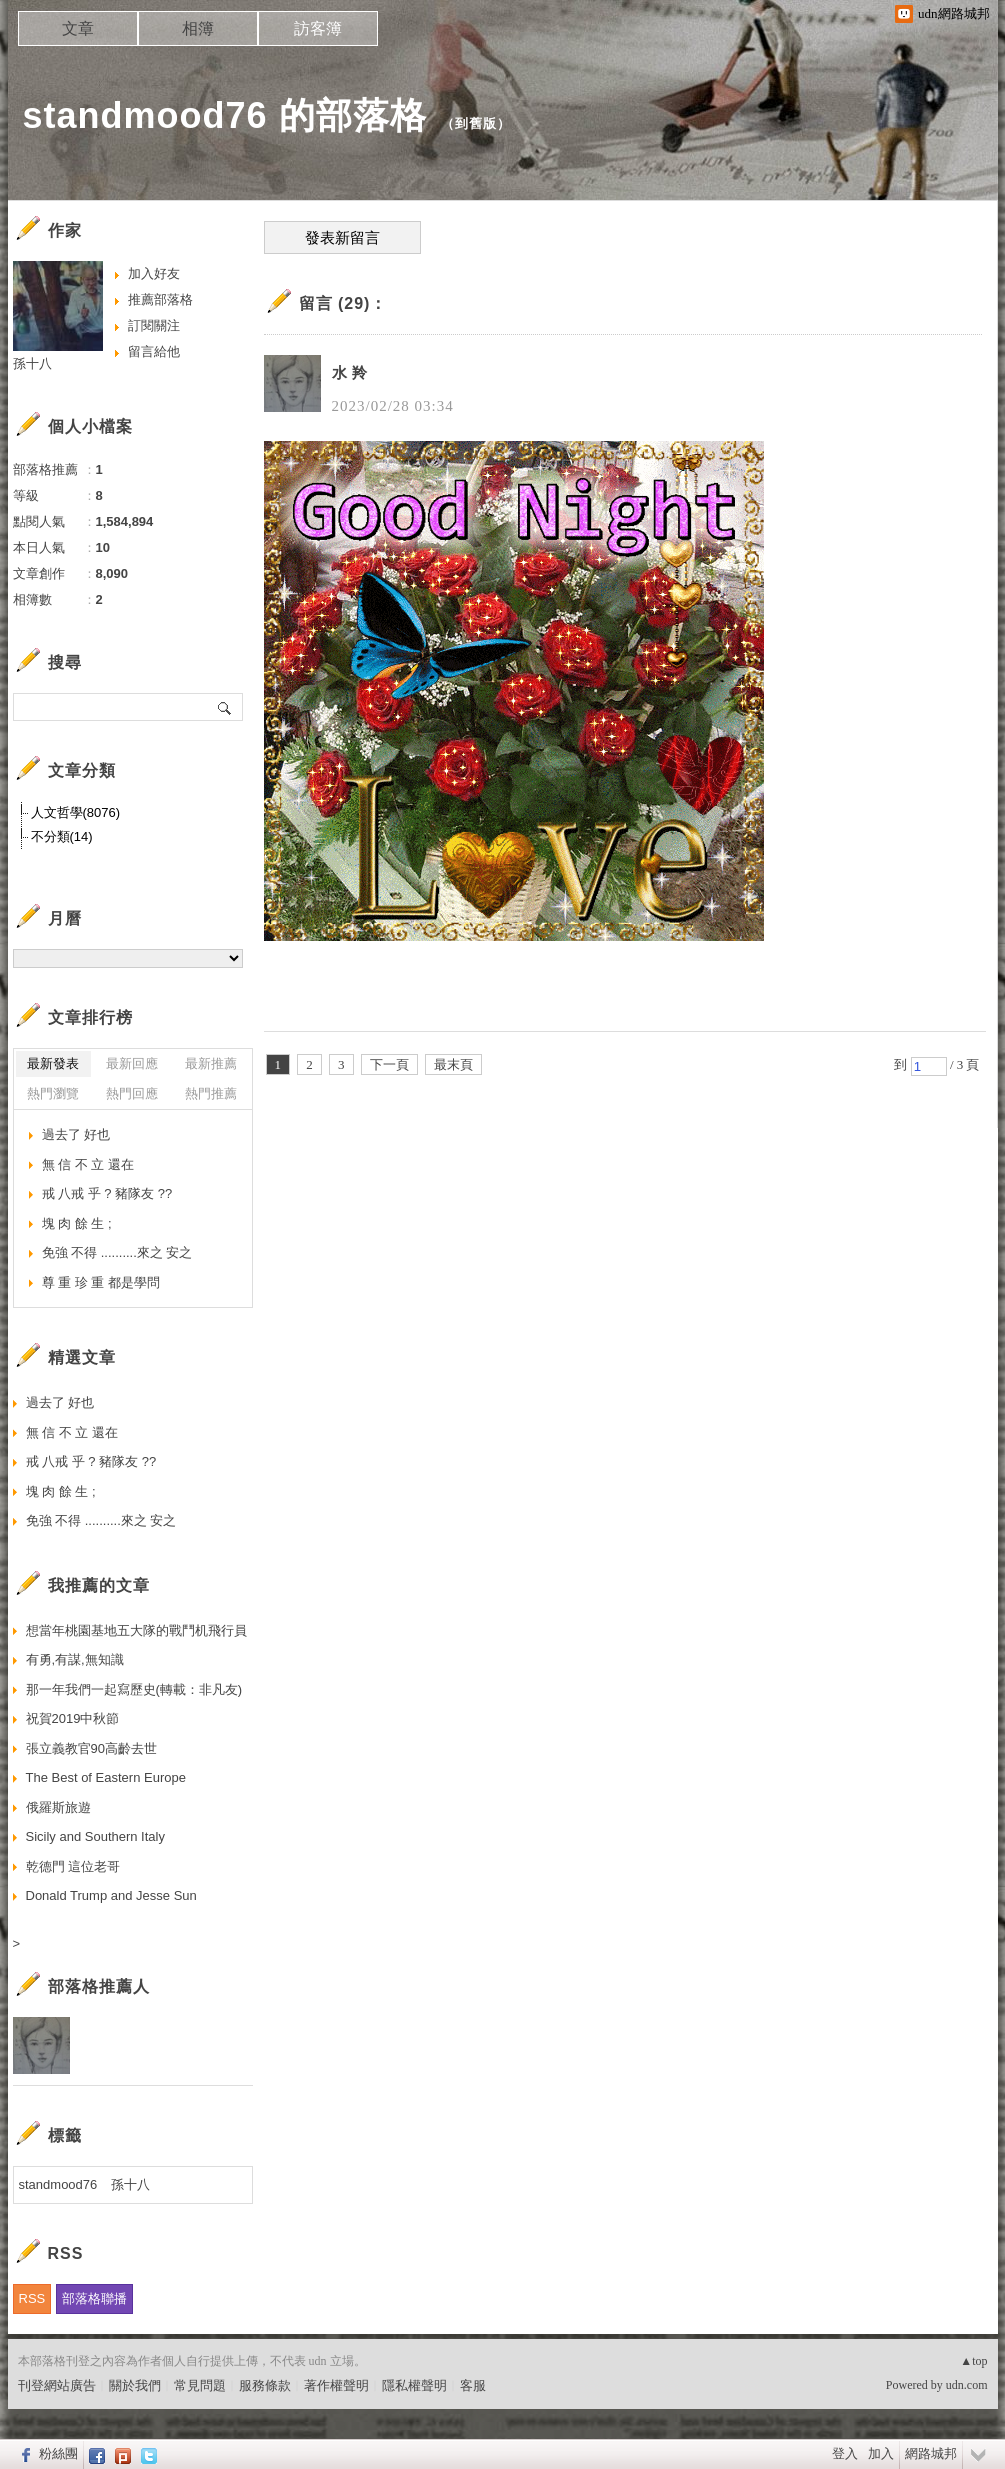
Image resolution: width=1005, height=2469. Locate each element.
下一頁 (389, 1064)
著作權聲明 (336, 2385)
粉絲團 (58, 2453)
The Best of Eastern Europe (106, 1777)
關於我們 (135, 2385)
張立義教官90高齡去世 (91, 1748)
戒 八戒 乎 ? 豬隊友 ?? (107, 1193)
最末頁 (453, 1064)
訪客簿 (318, 28)
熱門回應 (132, 1093)
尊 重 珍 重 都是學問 (101, 1282)
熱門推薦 (211, 1093)
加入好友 (154, 273)
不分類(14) (62, 836)
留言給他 (154, 351)
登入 (845, 2453)
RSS (32, 2298)
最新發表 (53, 1063)
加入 (881, 2453)
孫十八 (32, 363)
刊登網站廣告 (57, 2385)
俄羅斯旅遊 (58, 1807)
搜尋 (225, 707)
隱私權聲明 (414, 2385)
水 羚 (350, 373)
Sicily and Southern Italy (95, 1836)
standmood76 (58, 2184)
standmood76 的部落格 (225, 115)
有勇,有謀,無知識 (75, 1659)
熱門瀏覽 (53, 1093)
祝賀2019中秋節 (73, 1718)
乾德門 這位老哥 (73, 1866)
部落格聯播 (94, 2298)
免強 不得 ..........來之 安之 (117, 1252)
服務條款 (265, 2385)
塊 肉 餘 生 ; (77, 1223)
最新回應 (132, 1063)
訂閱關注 (154, 325)
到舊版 (476, 123)
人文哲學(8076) (76, 812)
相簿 (198, 28)
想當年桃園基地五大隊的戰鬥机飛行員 (136, 1630)
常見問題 (200, 2385)
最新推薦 (211, 1063)
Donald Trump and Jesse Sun (111, 1895)
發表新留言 (342, 238)
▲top (973, 2361)
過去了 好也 (76, 1134)
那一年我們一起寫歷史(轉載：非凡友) (134, 1689)
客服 (473, 2385)
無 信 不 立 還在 (88, 1164)
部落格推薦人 (99, 1986)
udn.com (967, 2385)
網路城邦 (931, 2453)
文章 (78, 28)
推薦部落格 (160, 299)
